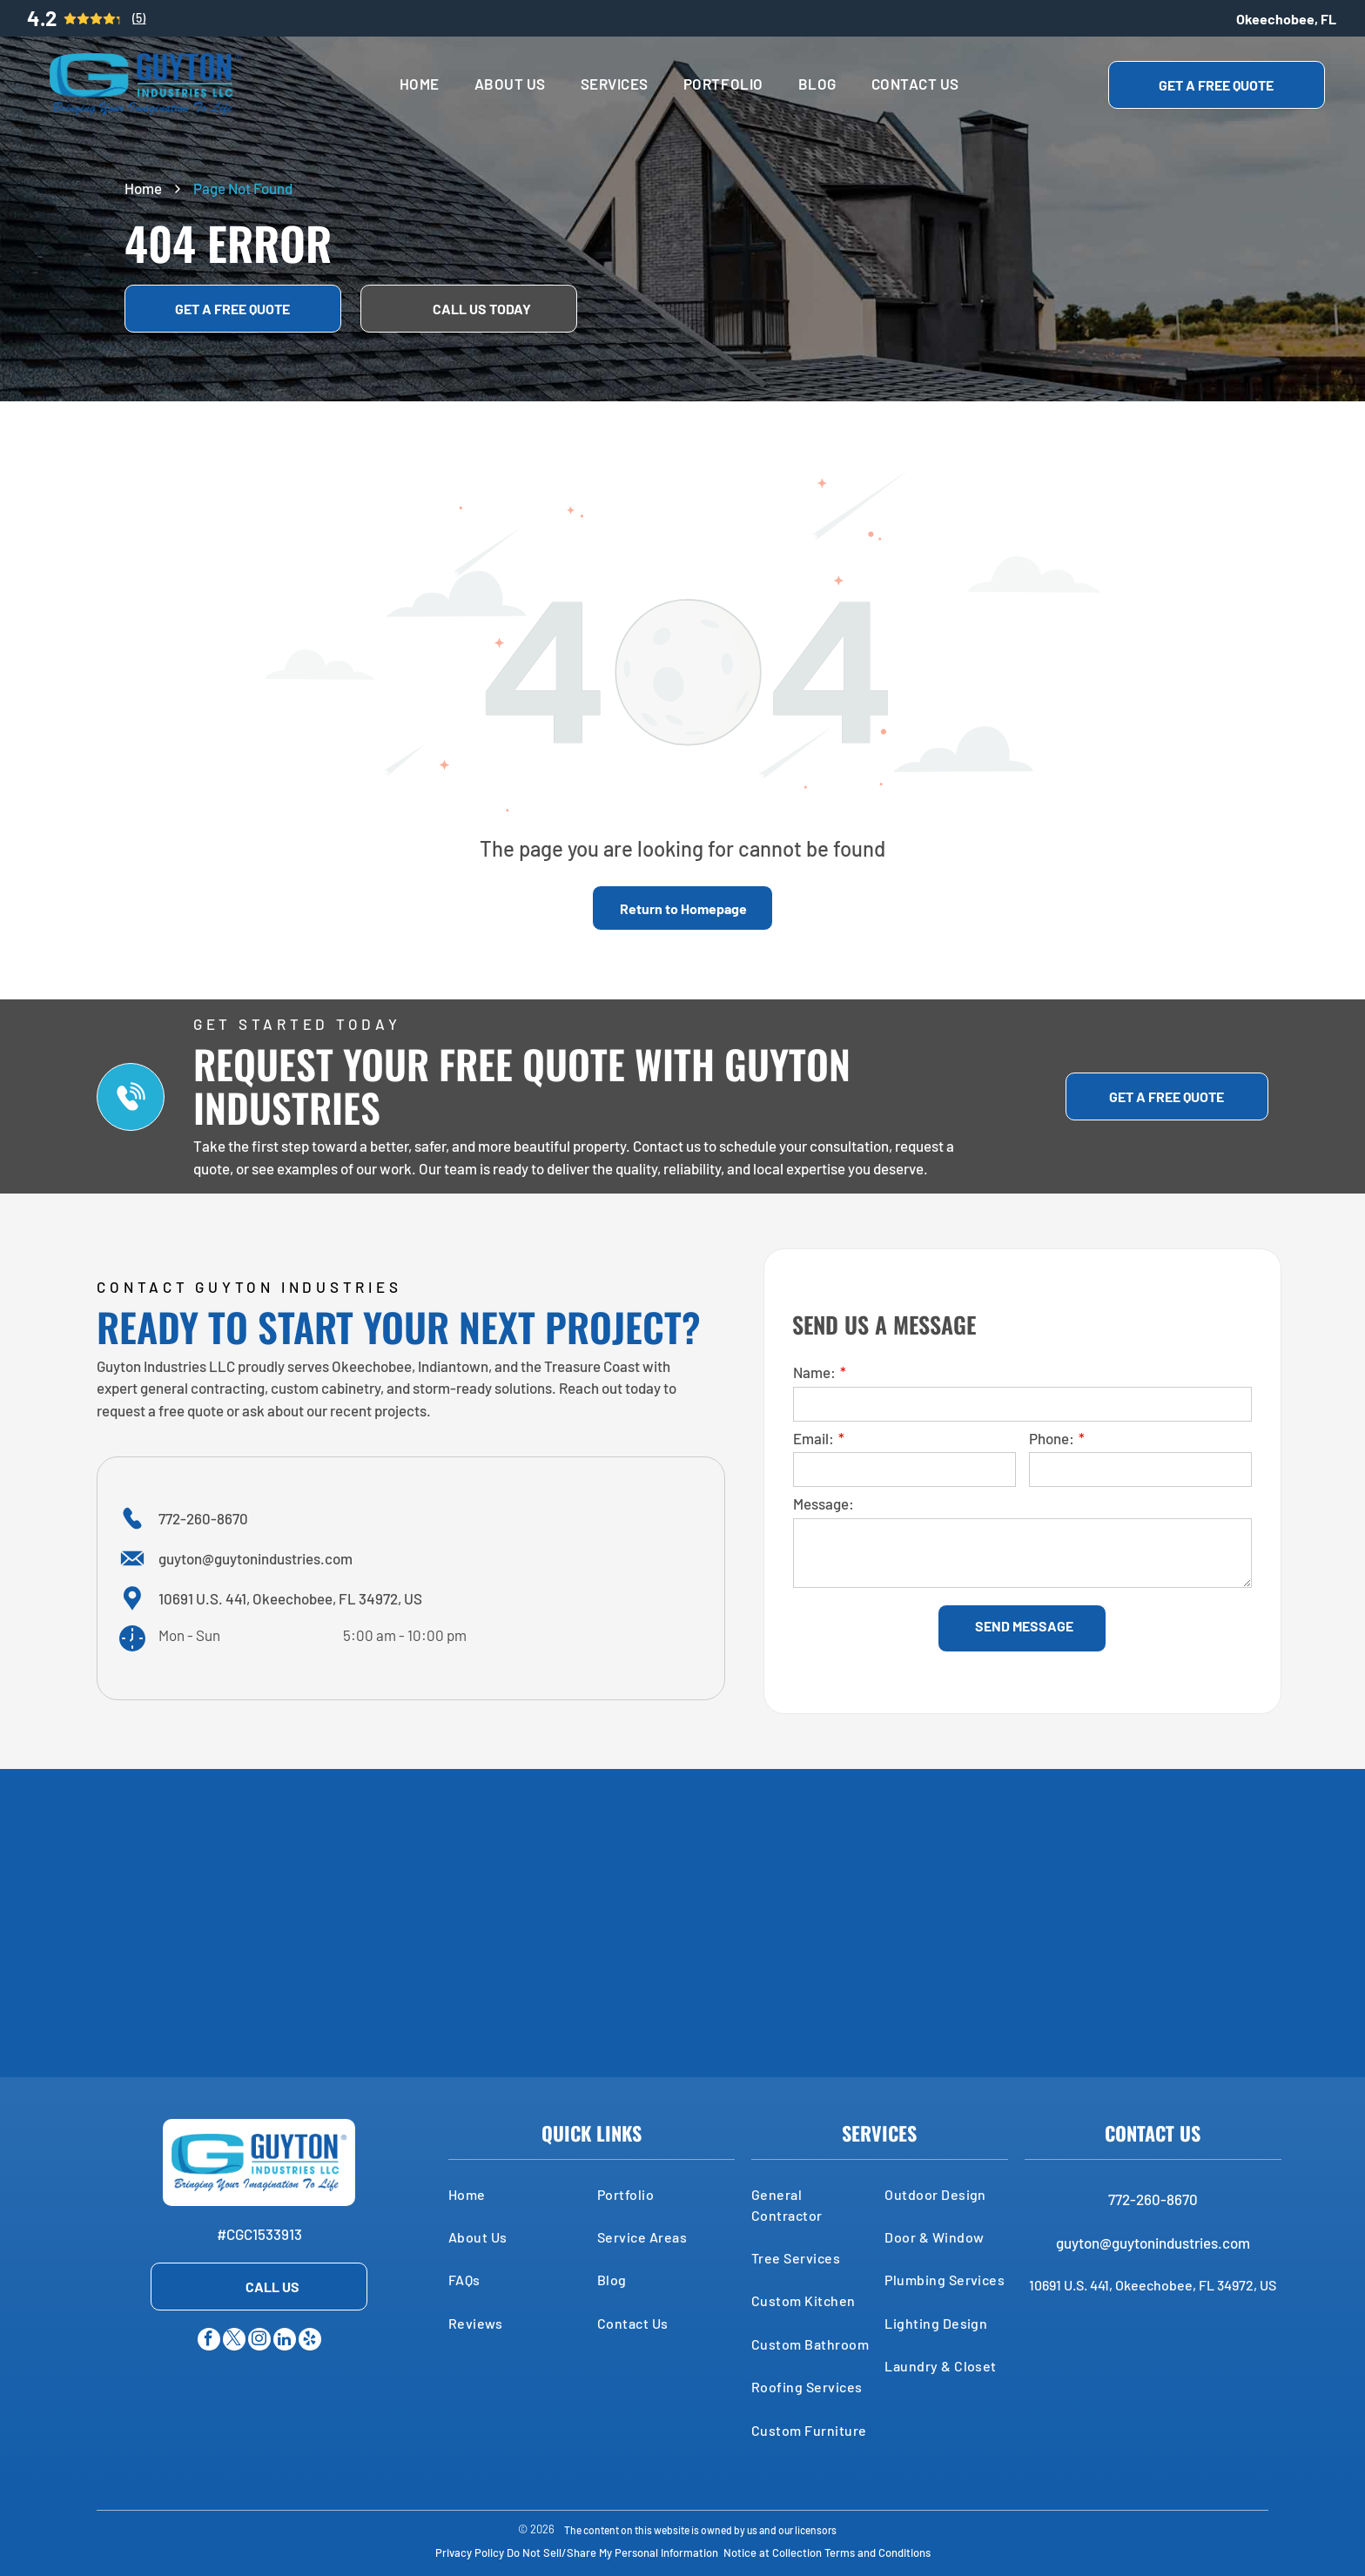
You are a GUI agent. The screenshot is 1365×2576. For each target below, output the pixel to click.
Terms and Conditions (877, 2552)
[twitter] (234, 2341)
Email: (813, 1438)
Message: (823, 1503)
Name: (814, 1372)
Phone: (1051, 1438)
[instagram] (259, 2341)
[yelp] (310, 2341)
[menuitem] (419, 84)
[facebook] (209, 2341)
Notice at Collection (772, 2552)
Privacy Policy (469, 2552)
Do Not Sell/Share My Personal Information (612, 2552)
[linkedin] (284, 2341)
